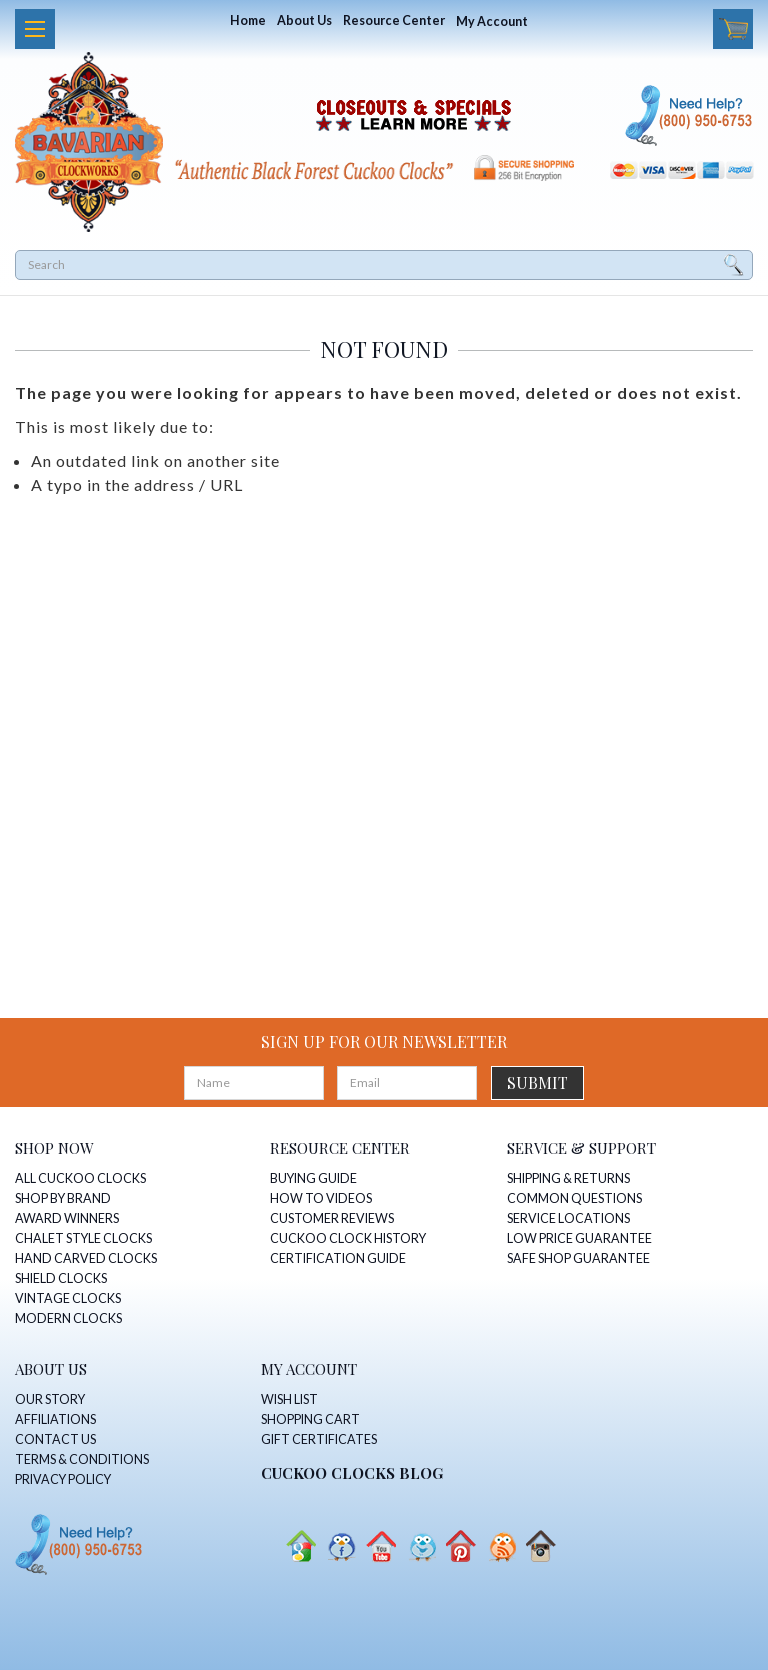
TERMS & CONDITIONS (82, 1459)
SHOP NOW (54, 1148)
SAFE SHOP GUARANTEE (578, 1258)
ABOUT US (51, 1369)
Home (248, 20)
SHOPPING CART (310, 1419)
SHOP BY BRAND (63, 1198)
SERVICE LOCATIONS (568, 1218)
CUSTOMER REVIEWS (332, 1218)
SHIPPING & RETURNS (568, 1178)
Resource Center (394, 20)
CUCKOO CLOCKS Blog (352, 1473)
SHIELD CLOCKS (61, 1278)
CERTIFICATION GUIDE (338, 1258)
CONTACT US (55, 1439)
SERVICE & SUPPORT (581, 1148)
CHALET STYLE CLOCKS (83, 1238)
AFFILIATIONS (55, 1419)
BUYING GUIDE (313, 1178)
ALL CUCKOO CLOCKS (80, 1178)
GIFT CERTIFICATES (319, 1439)
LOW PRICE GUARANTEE (579, 1238)
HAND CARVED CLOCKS (86, 1258)
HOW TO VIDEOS (321, 1198)
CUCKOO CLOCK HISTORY (348, 1238)
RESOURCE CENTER (340, 1148)
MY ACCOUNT (309, 1369)
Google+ (301, 1546)
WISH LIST (289, 1399)
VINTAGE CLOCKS (68, 1298)
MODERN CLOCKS (68, 1318)
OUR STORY (50, 1399)
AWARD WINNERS (67, 1218)
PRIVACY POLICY (63, 1479)
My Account (492, 21)
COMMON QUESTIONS (574, 1198)
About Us (304, 20)
